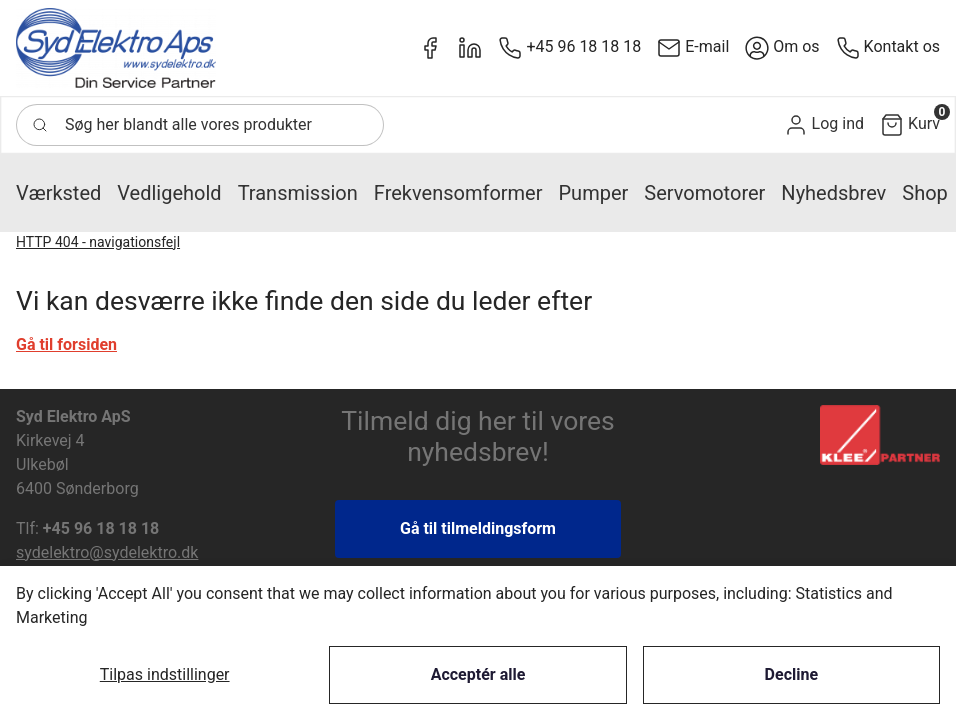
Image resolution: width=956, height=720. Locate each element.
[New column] (116, 48)
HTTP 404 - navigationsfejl (98, 242)
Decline (791, 674)
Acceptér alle (478, 674)
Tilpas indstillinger (165, 674)
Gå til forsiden (66, 344)
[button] (824, 124)
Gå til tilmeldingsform (478, 528)
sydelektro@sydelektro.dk (107, 552)
